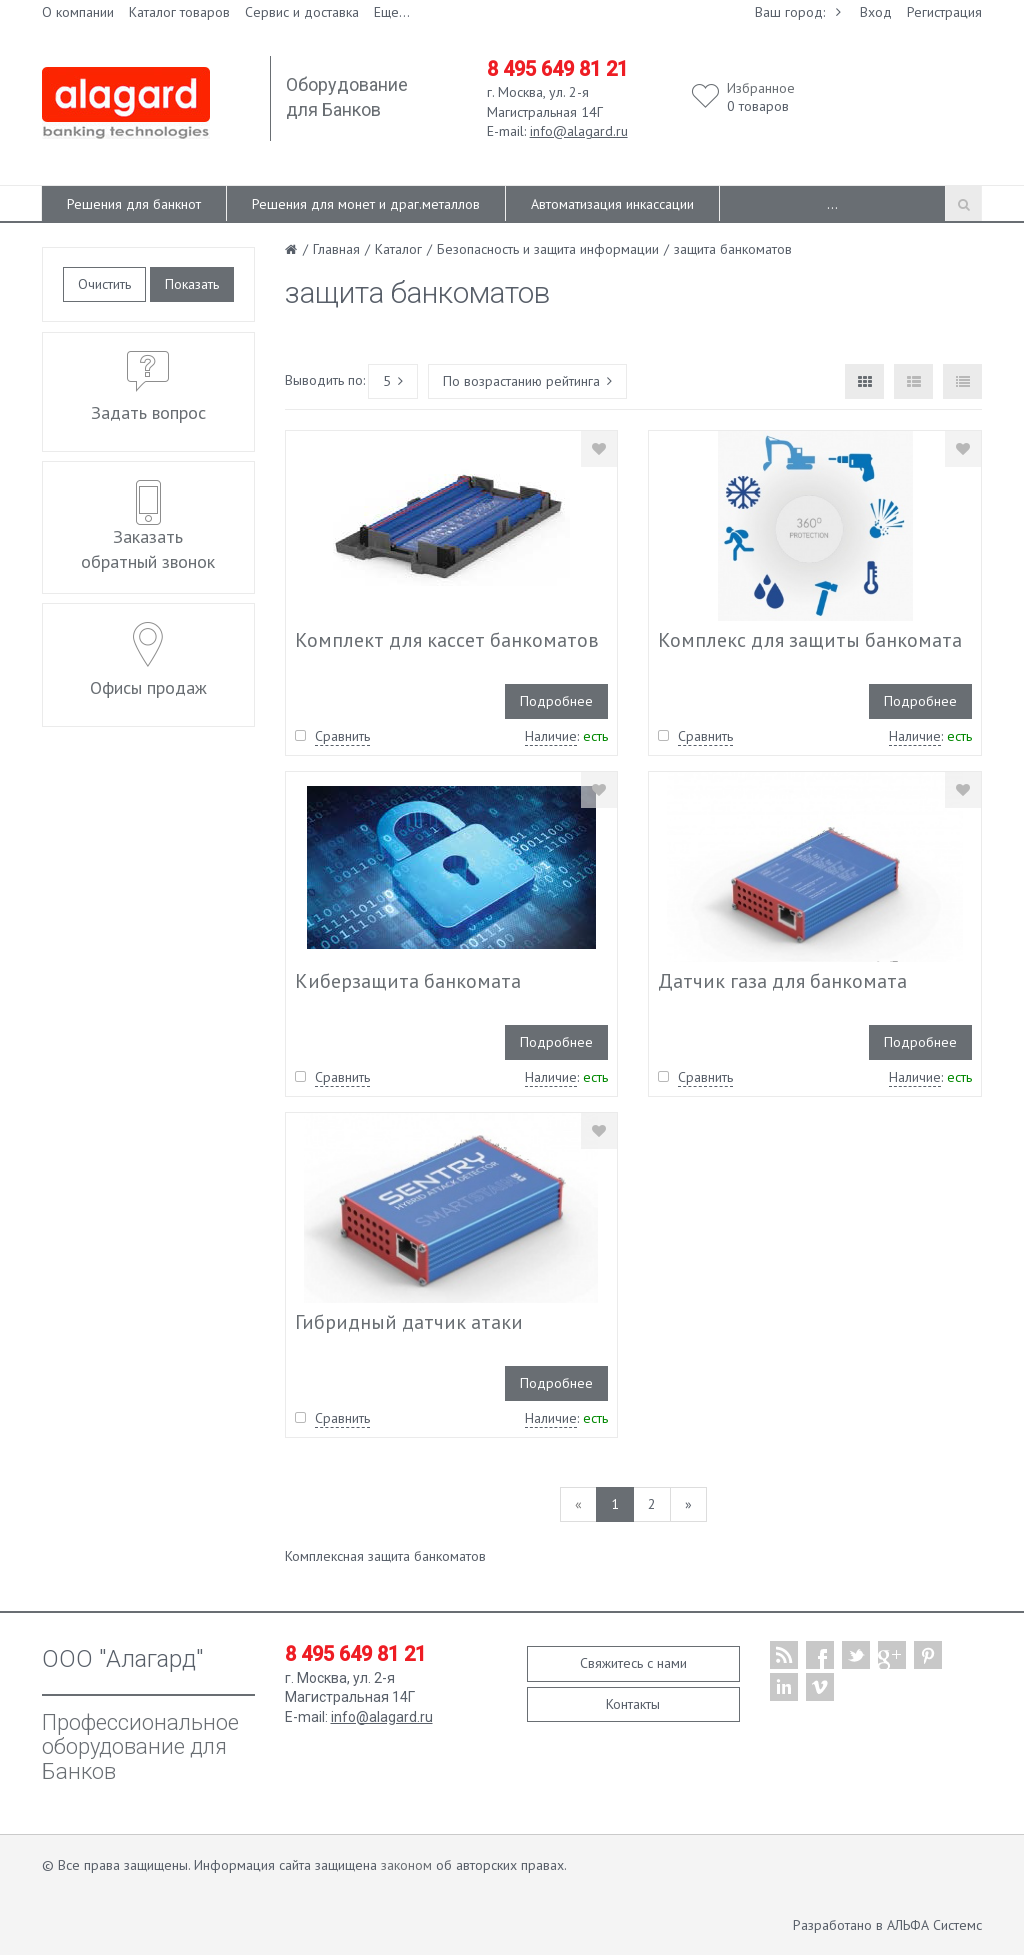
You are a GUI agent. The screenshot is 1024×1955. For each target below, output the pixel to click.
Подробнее (556, 701)
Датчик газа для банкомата (782, 981)
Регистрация (944, 12)
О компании (78, 12)
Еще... (392, 12)
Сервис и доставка (302, 12)
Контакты (633, 1704)
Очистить (104, 284)
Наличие (551, 736)
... (832, 204)
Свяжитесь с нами (633, 1663)
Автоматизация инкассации (612, 204)
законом (406, 1865)
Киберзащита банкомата (408, 981)
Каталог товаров (179, 12)
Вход (876, 12)
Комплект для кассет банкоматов (447, 640)
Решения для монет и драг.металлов (366, 204)
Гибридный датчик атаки (409, 1322)
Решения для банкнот (134, 204)
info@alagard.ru (579, 131)
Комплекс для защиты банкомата (810, 640)
